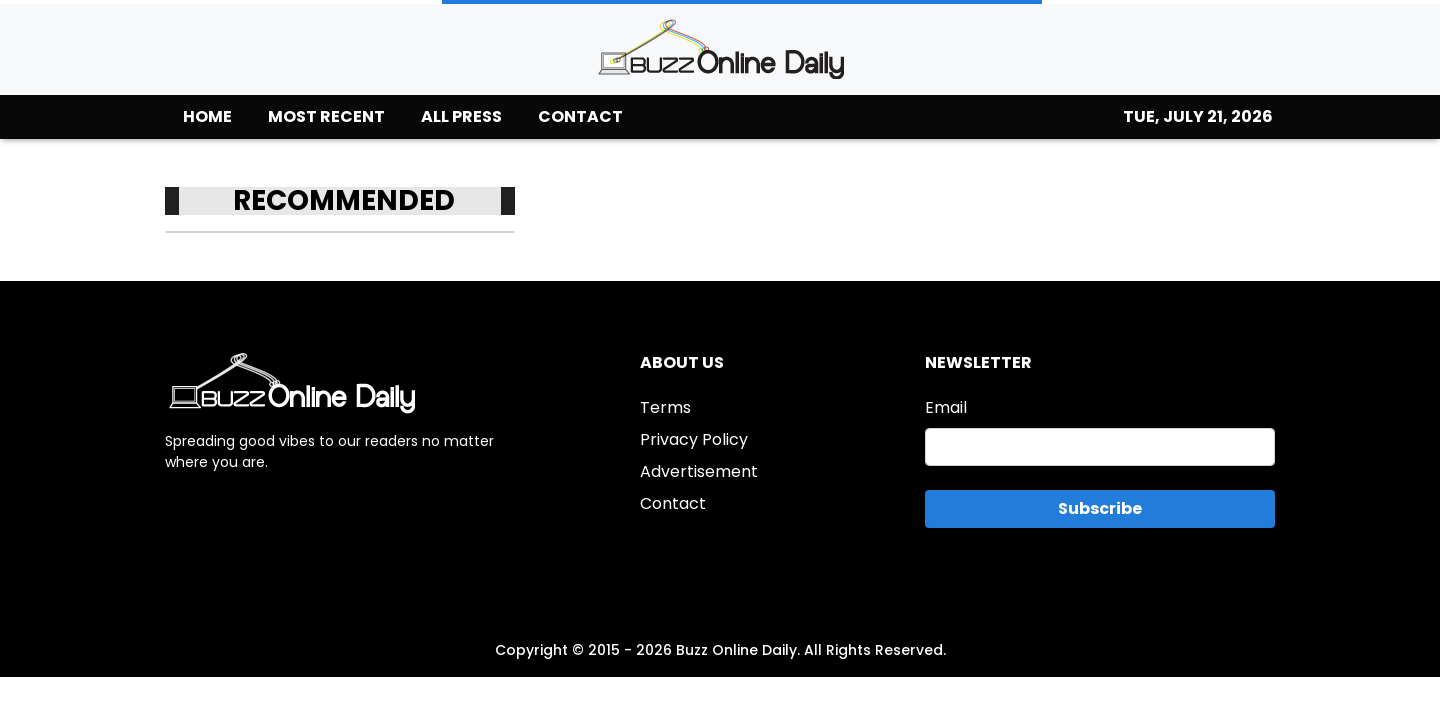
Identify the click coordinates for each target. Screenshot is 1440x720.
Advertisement (699, 471)
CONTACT (580, 116)
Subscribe (1100, 508)
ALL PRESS (461, 116)
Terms (665, 407)
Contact (673, 503)
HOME (207, 116)
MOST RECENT (326, 116)
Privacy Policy (694, 439)
